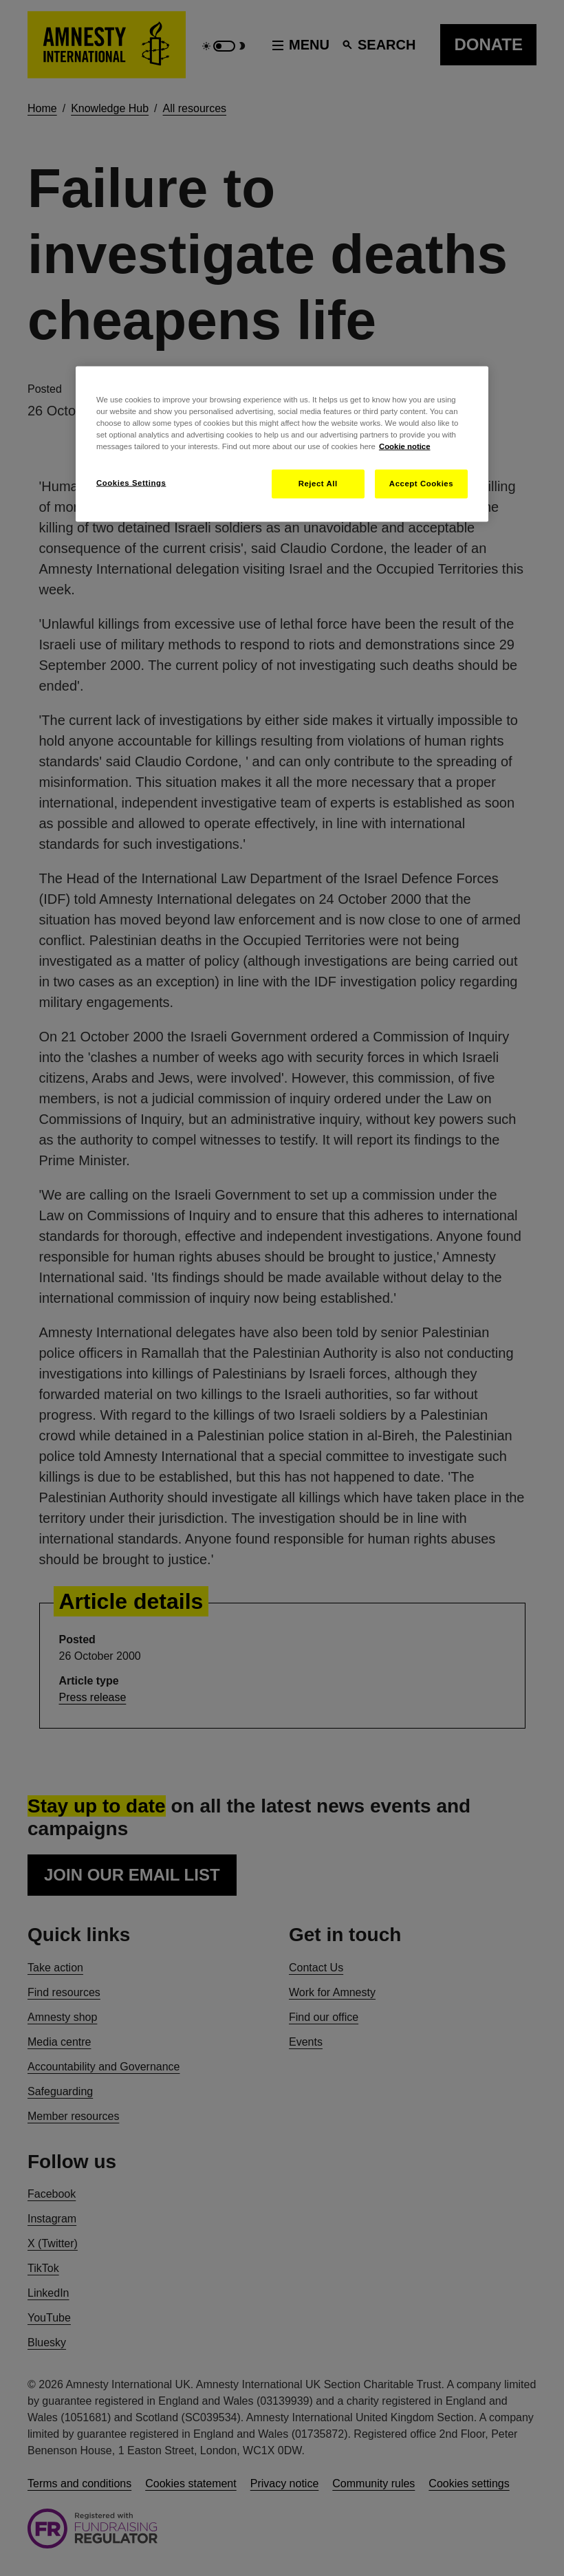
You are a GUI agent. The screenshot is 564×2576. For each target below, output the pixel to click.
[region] (282, 443)
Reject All (318, 483)
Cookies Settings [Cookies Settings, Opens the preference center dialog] (131, 483)
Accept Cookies (421, 483)
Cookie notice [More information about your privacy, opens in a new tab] (405, 446)
